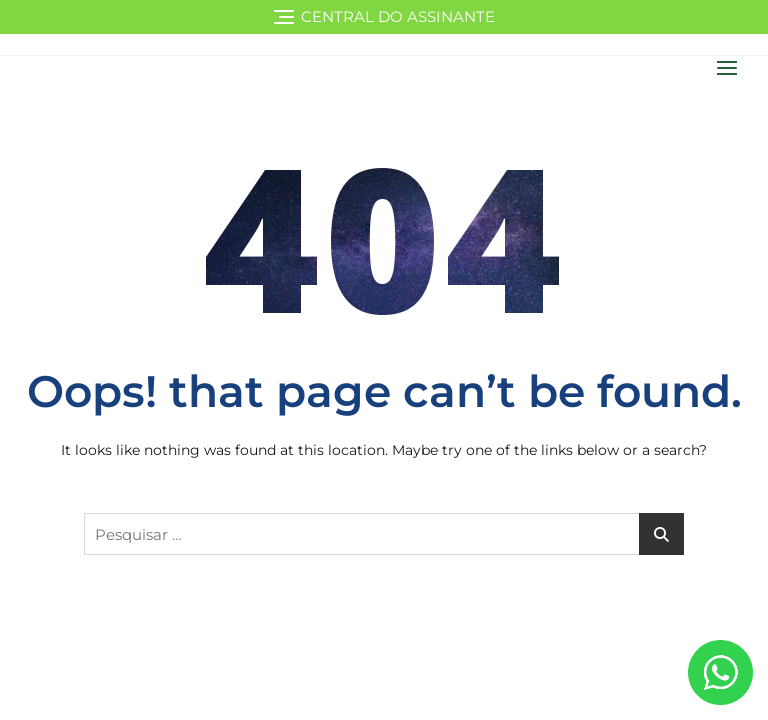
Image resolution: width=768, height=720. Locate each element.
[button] (732, 67)
